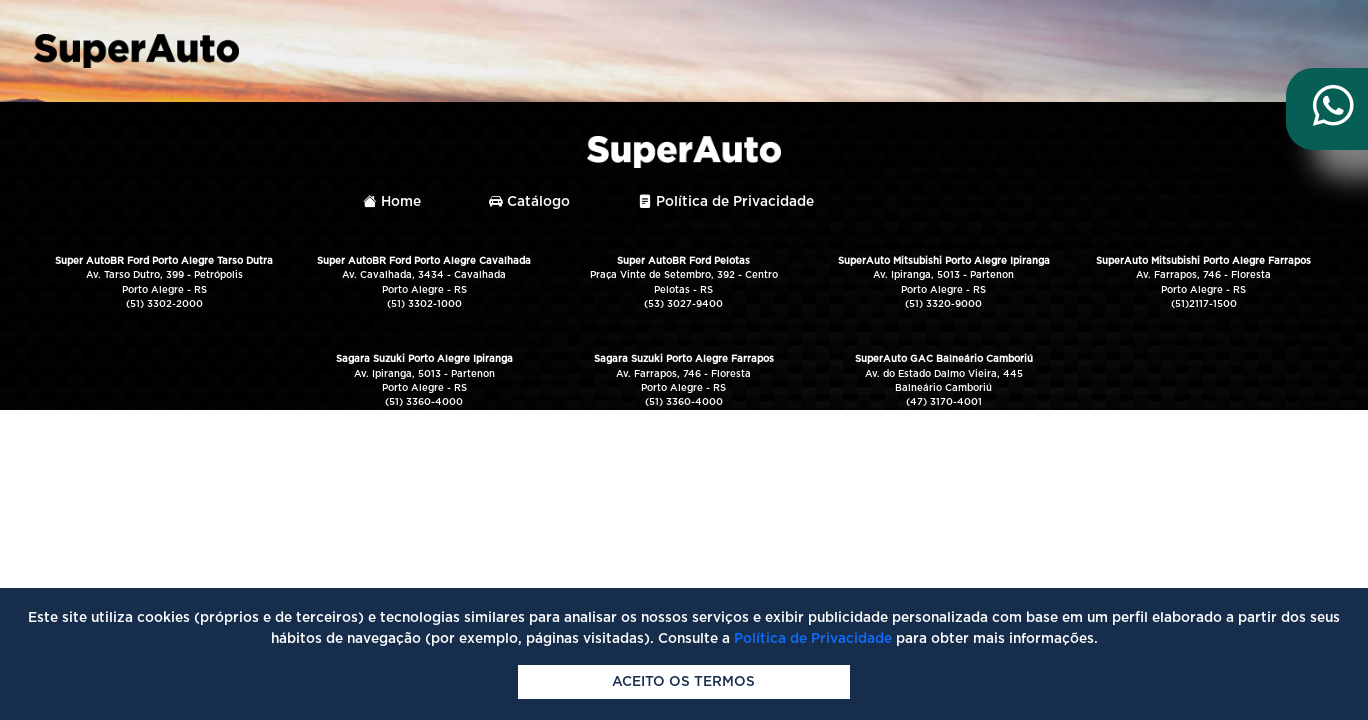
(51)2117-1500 (1204, 304)
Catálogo (529, 202)
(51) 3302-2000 (164, 304)
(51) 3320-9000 (943, 304)
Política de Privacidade (726, 202)
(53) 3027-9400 (683, 304)
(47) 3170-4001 (944, 402)
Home (392, 202)
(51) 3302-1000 (424, 304)
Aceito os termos (683, 682)
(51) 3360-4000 (424, 402)
